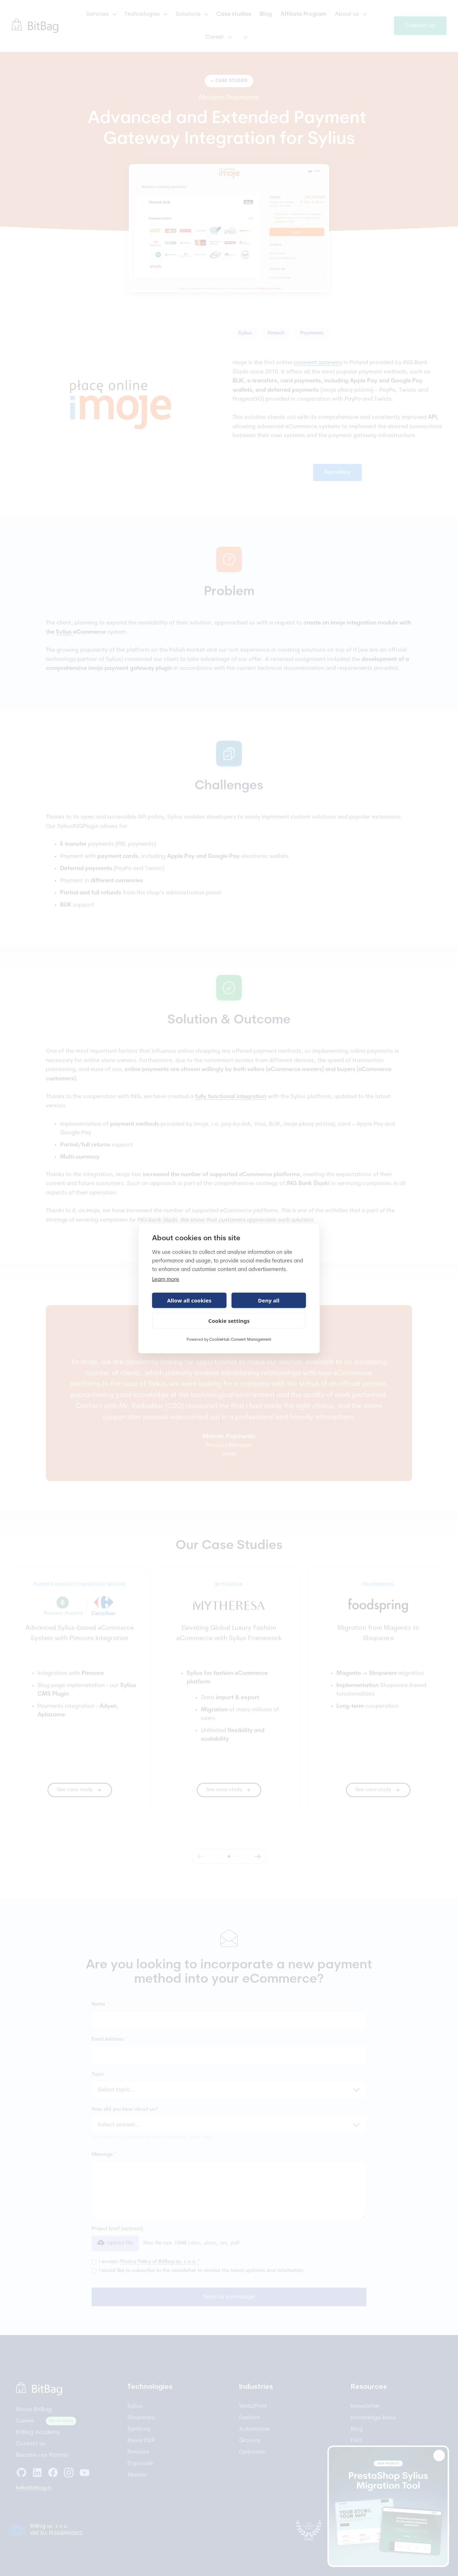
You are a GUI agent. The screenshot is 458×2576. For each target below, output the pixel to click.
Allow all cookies (189, 1300)
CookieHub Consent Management (240, 1339)
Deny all (268, 1300)
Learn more (165, 1279)
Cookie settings (229, 1320)
